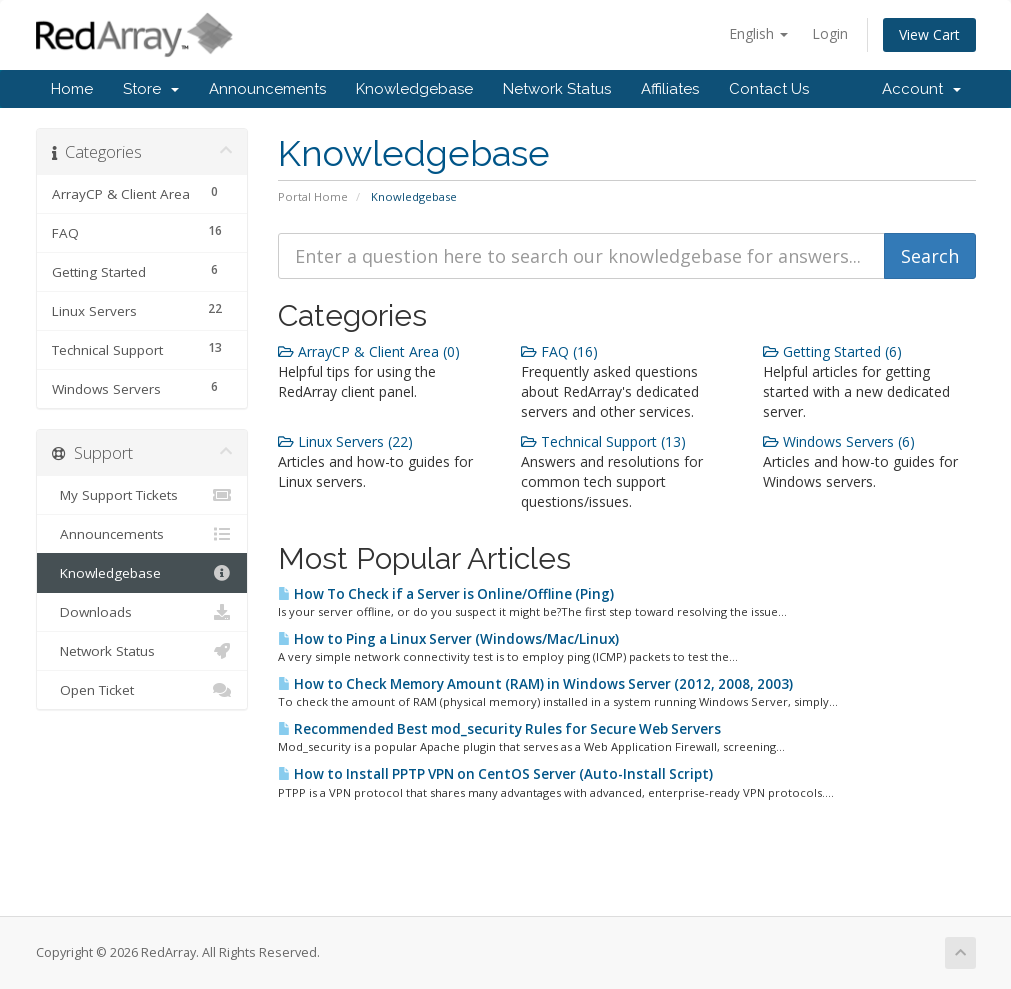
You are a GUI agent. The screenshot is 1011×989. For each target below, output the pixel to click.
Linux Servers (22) (345, 441)
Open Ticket (142, 690)
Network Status (557, 89)
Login (830, 33)
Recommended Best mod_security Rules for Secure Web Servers (499, 729)
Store (151, 89)
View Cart (929, 34)
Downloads (142, 612)
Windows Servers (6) (839, 441)
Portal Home (313, 196)
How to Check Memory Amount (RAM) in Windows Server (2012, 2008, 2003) (535, 684)
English (758, 33)
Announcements (267, 89)
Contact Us (769, 89)
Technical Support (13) (603, 441)
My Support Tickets (142, 495)
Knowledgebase (414, 89)
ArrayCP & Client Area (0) (369, 351)
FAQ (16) (559, 351)
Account (921, 89)
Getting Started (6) (832, 351)
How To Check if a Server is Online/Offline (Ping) (446, 594)
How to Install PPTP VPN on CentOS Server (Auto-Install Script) (495, 774)
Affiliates (670, 89)
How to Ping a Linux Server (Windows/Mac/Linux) (448, 639)
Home (72, 89)
